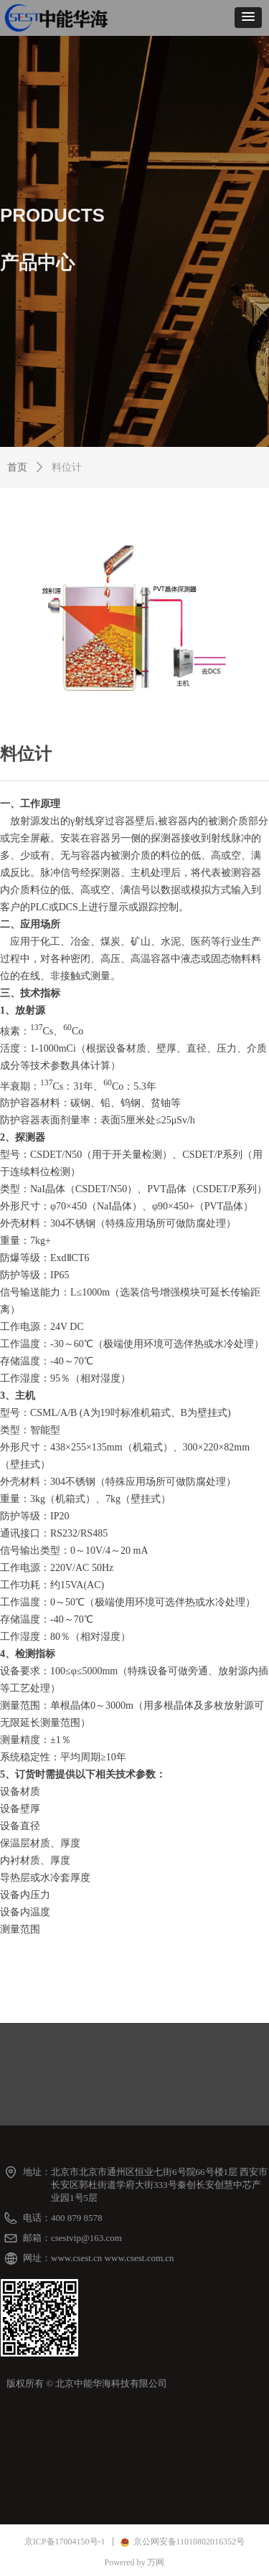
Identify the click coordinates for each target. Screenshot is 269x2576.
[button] (248, 17)
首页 (17, 467)
